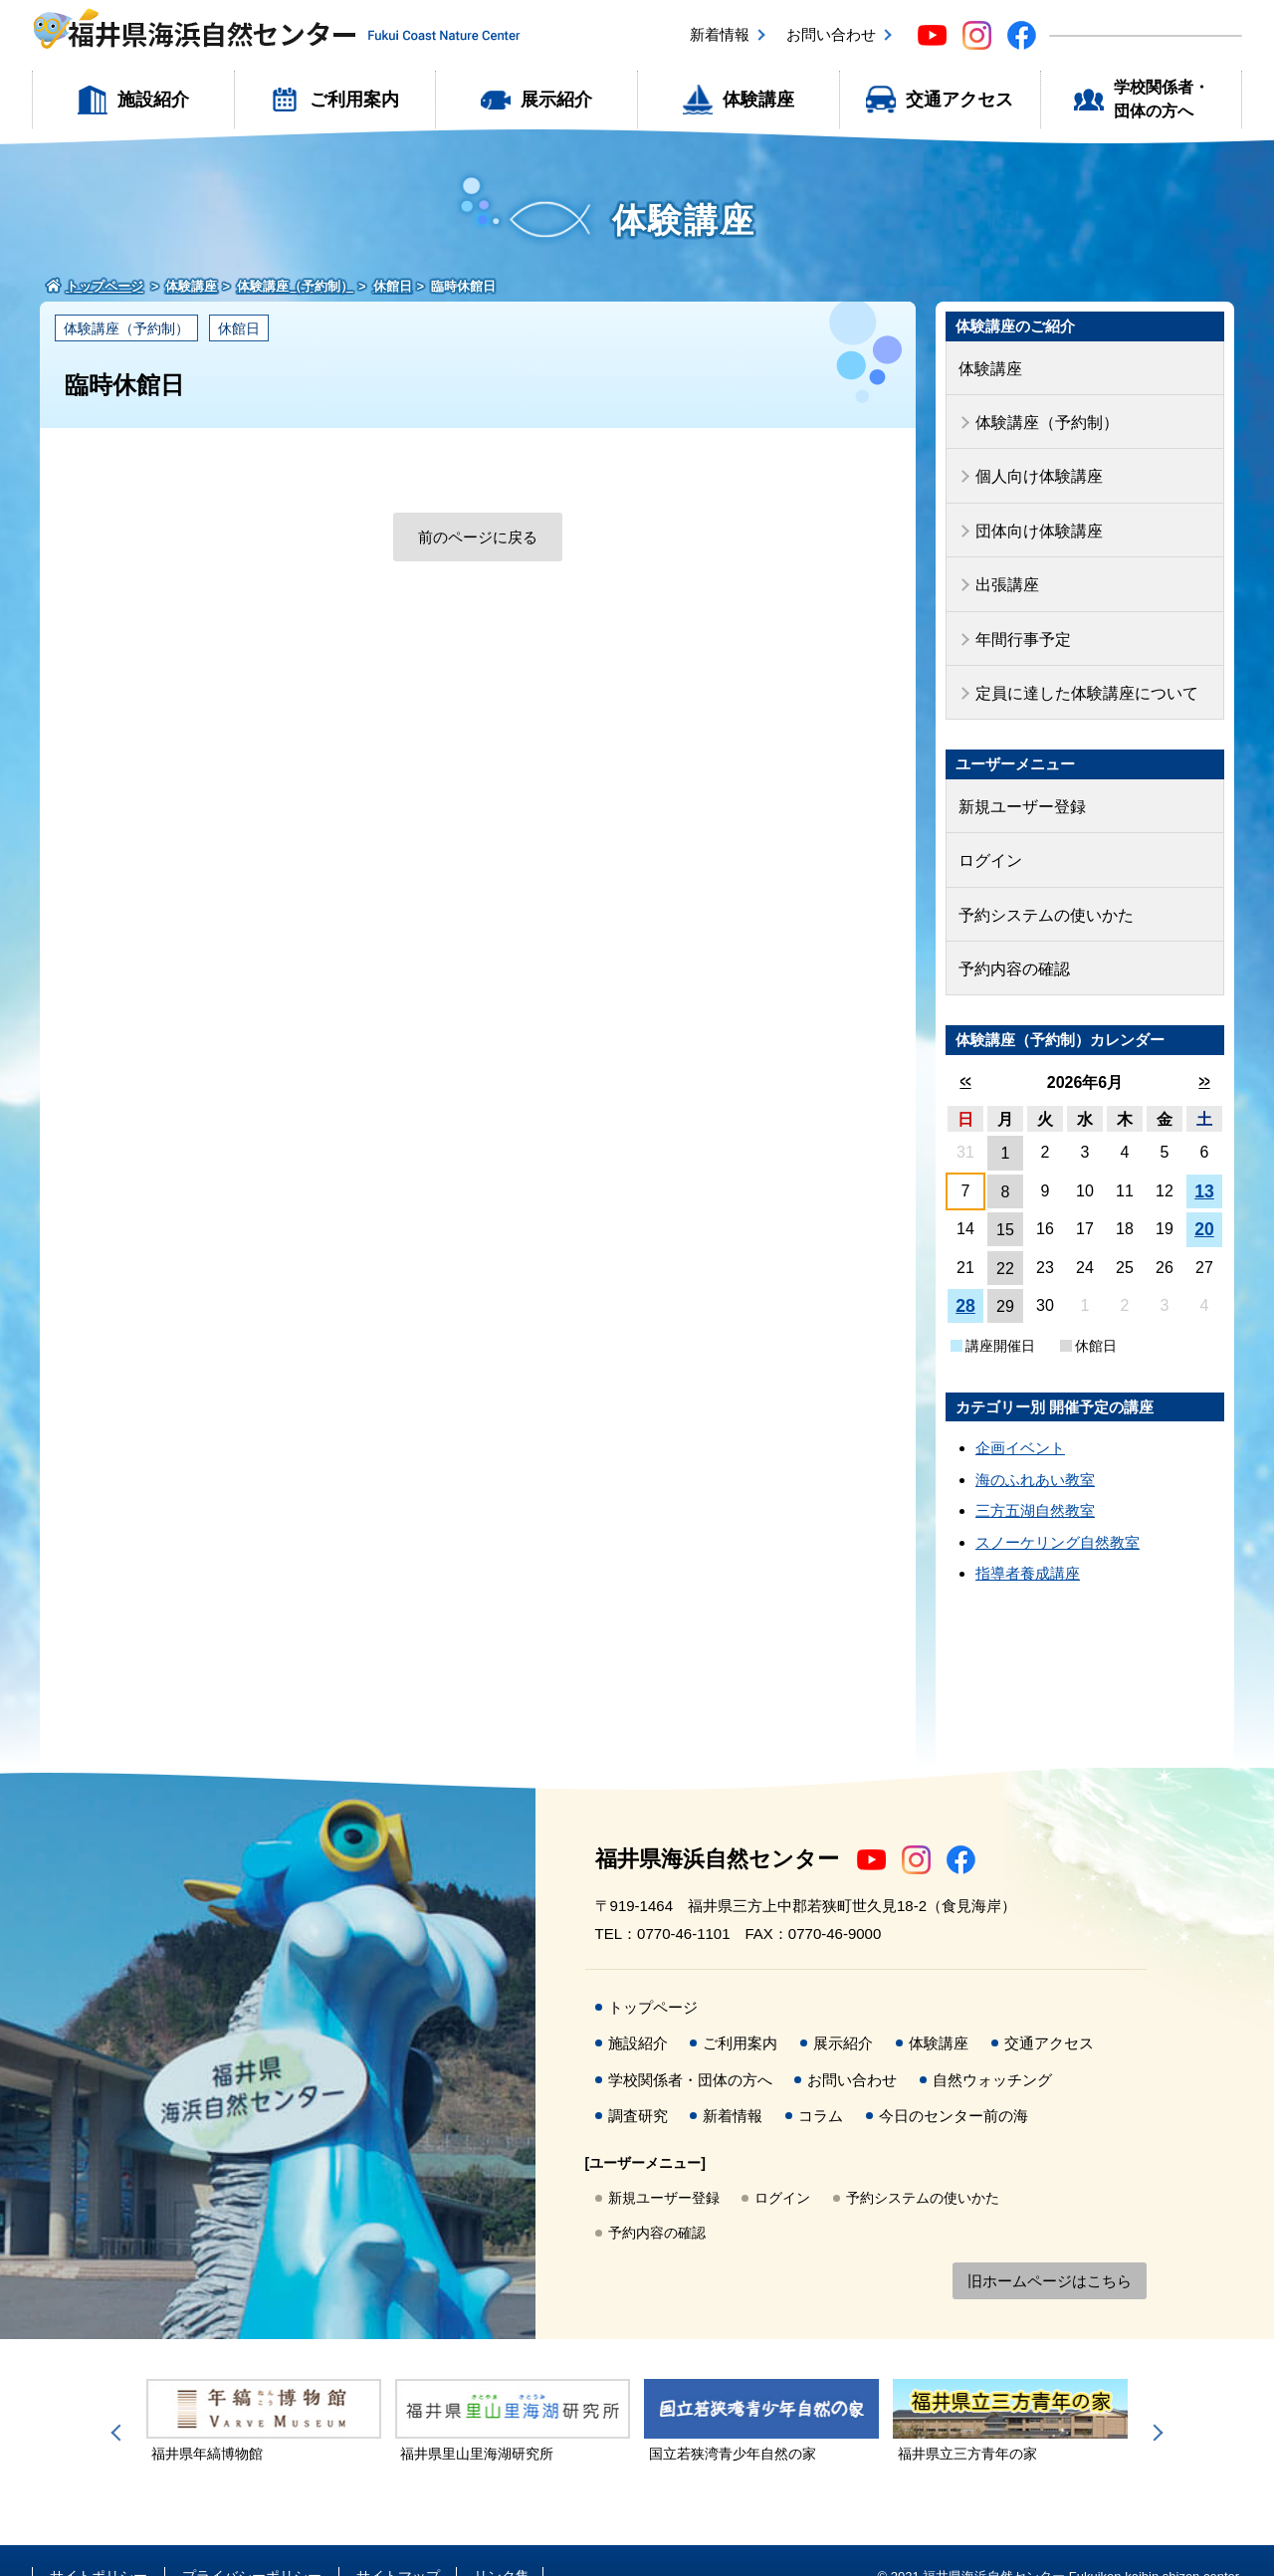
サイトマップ (398, 2544)
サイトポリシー (98, 2544)
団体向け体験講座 (1035, 520)
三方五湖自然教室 (1035, 1478)
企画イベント (1020, 1415)
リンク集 (502, 2544)
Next (1155, 2401)
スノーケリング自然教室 (1057, 1510)
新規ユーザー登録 (1018, 784)
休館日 (239, 328)
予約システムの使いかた (1040, 887)
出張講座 (1005, 571)
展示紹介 (556, 99)
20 (1204, 1197)
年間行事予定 (1020, 622)
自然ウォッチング (992, 2047)
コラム (820, 2083)
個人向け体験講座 (1035, 469)
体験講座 (758, 99)
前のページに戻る (477, 537)
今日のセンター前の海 (953, 2083)
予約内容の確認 (1010, 938)
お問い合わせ (831, 34)
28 (965, 1274)
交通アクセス (959, 99)
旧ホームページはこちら (1049, 2250)
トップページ (653, 1975)
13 (1204, 1160)
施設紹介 (153, 99)
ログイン (988, 835)
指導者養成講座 (1027, 1541)
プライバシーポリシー (251, 2544)
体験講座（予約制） (126, 328)
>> (1203, 1049)
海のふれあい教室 (1035, 1447)
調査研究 (638, 2083)
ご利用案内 (354, 99)
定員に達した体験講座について (1079, 674)
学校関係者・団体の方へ (1161, 99)
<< (964, 1049)
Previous (119, 2401)
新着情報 (719, 34)
